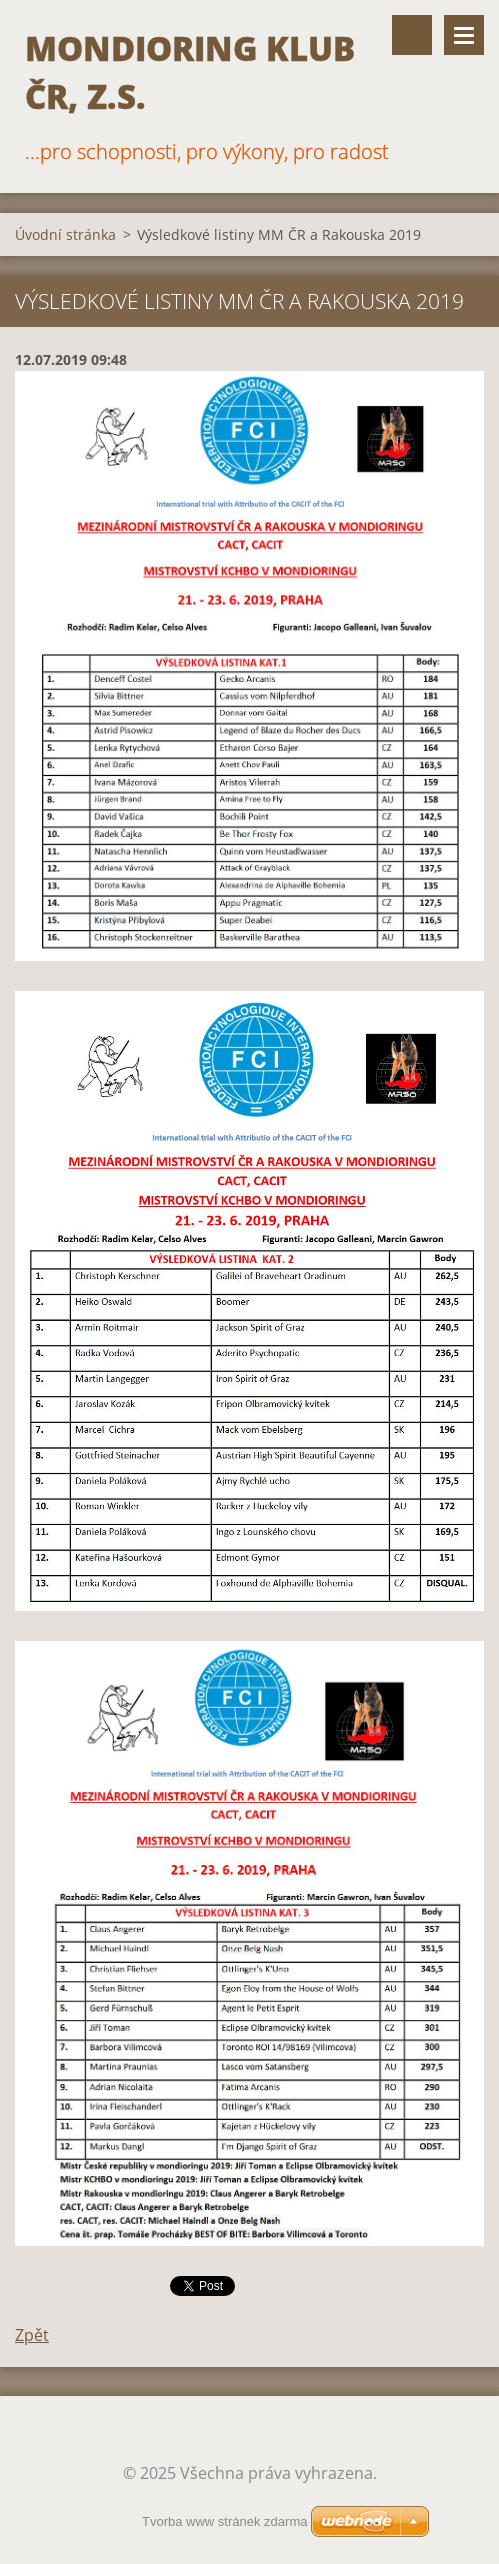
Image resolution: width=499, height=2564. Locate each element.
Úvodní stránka (65, 234)
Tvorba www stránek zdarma (224, 2521)
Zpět (32, 2335)
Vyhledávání (412, 35)
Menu (464, 35)
